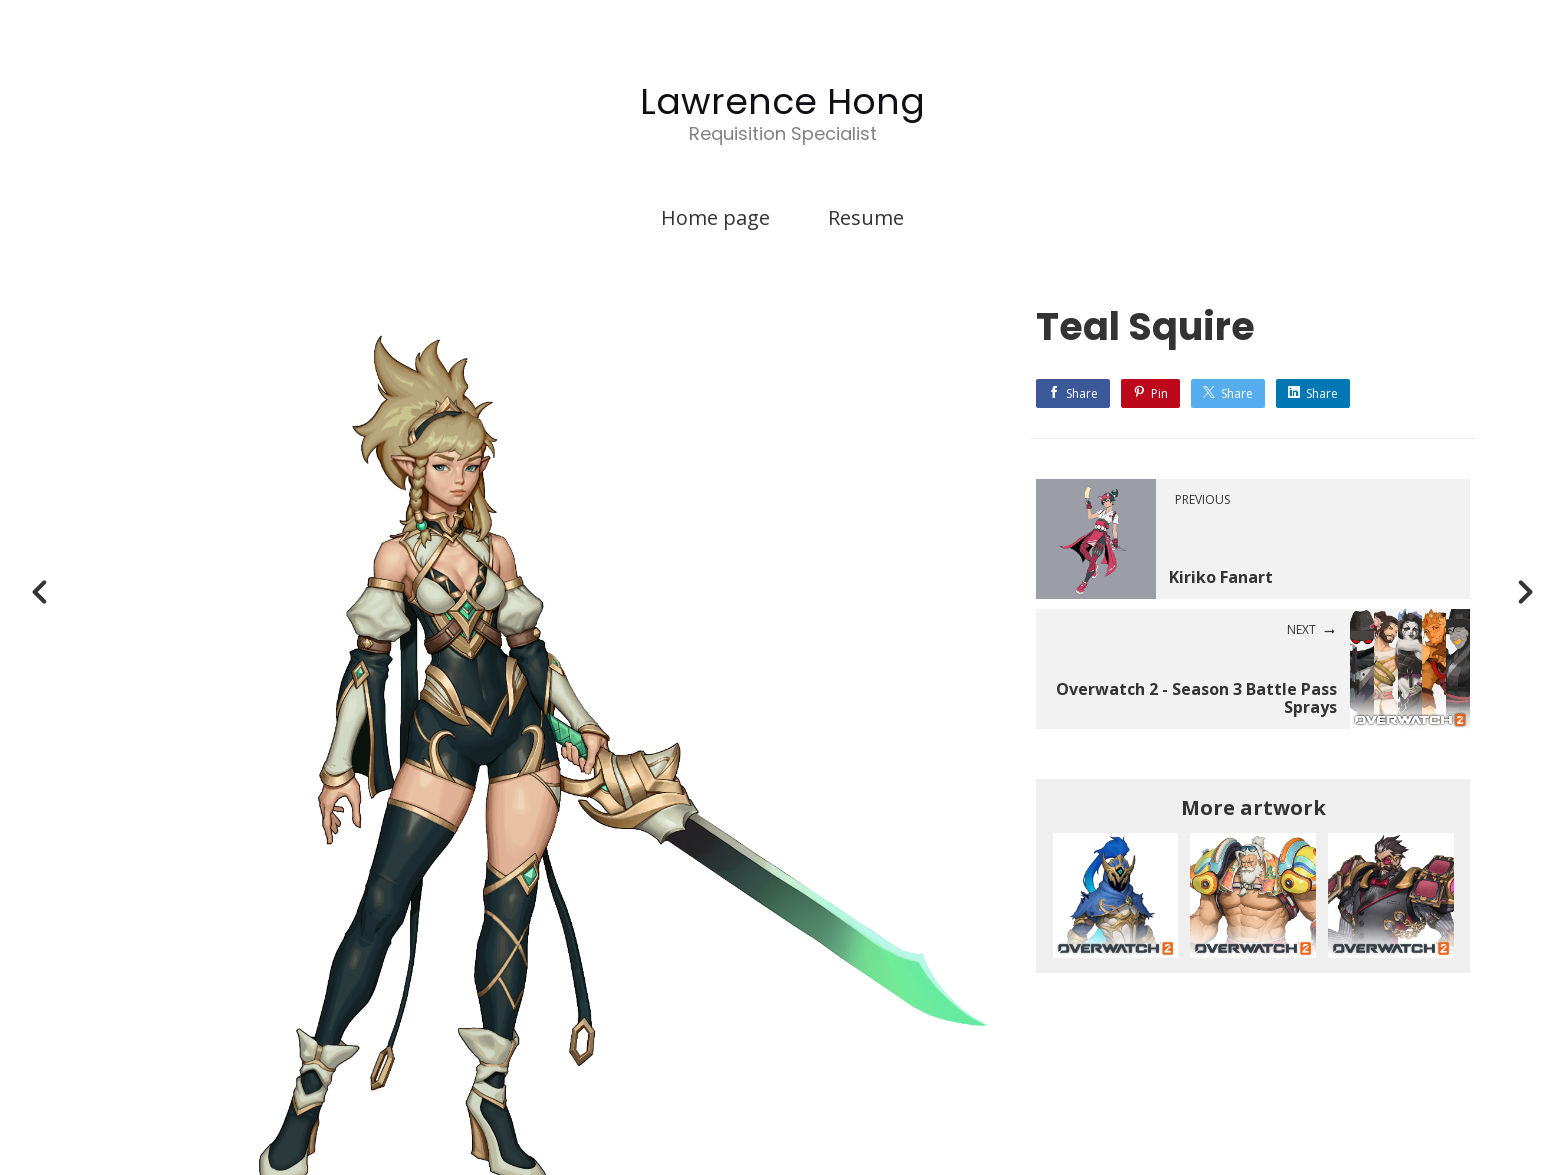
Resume (866, 217)
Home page (715, 217)
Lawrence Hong (782, 101)
